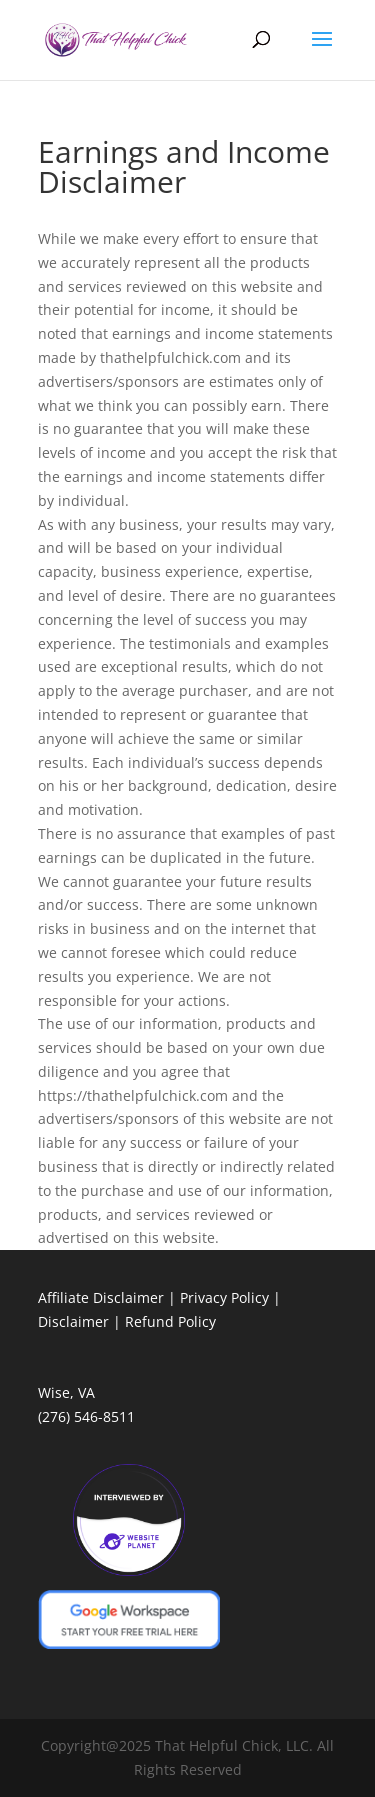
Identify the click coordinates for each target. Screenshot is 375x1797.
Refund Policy (170, 1321)
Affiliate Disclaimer (101, 1297)
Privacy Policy (224, 1297)
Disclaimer (73, 1321)
